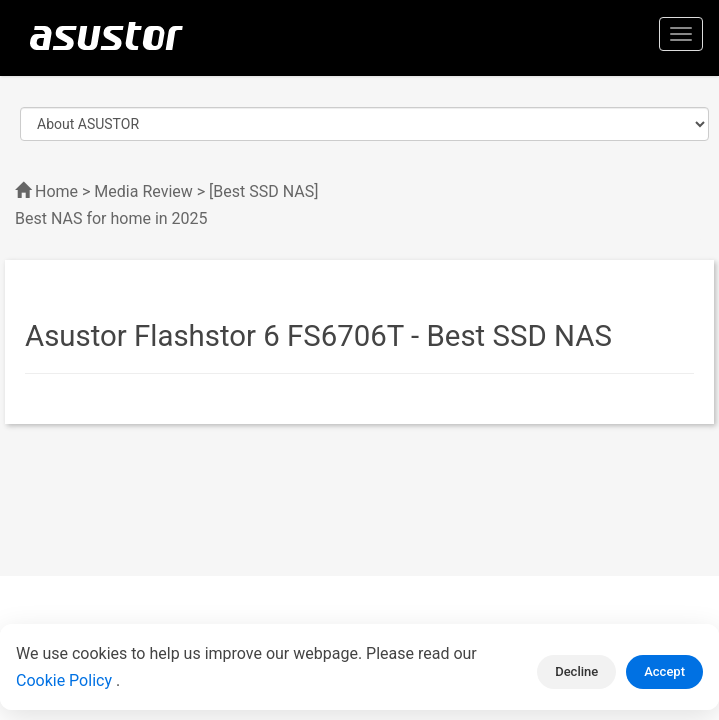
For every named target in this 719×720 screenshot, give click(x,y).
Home (56, 191)
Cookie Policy (66, 680)
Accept (664, 671)
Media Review (143, 191)
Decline (576, 671)
